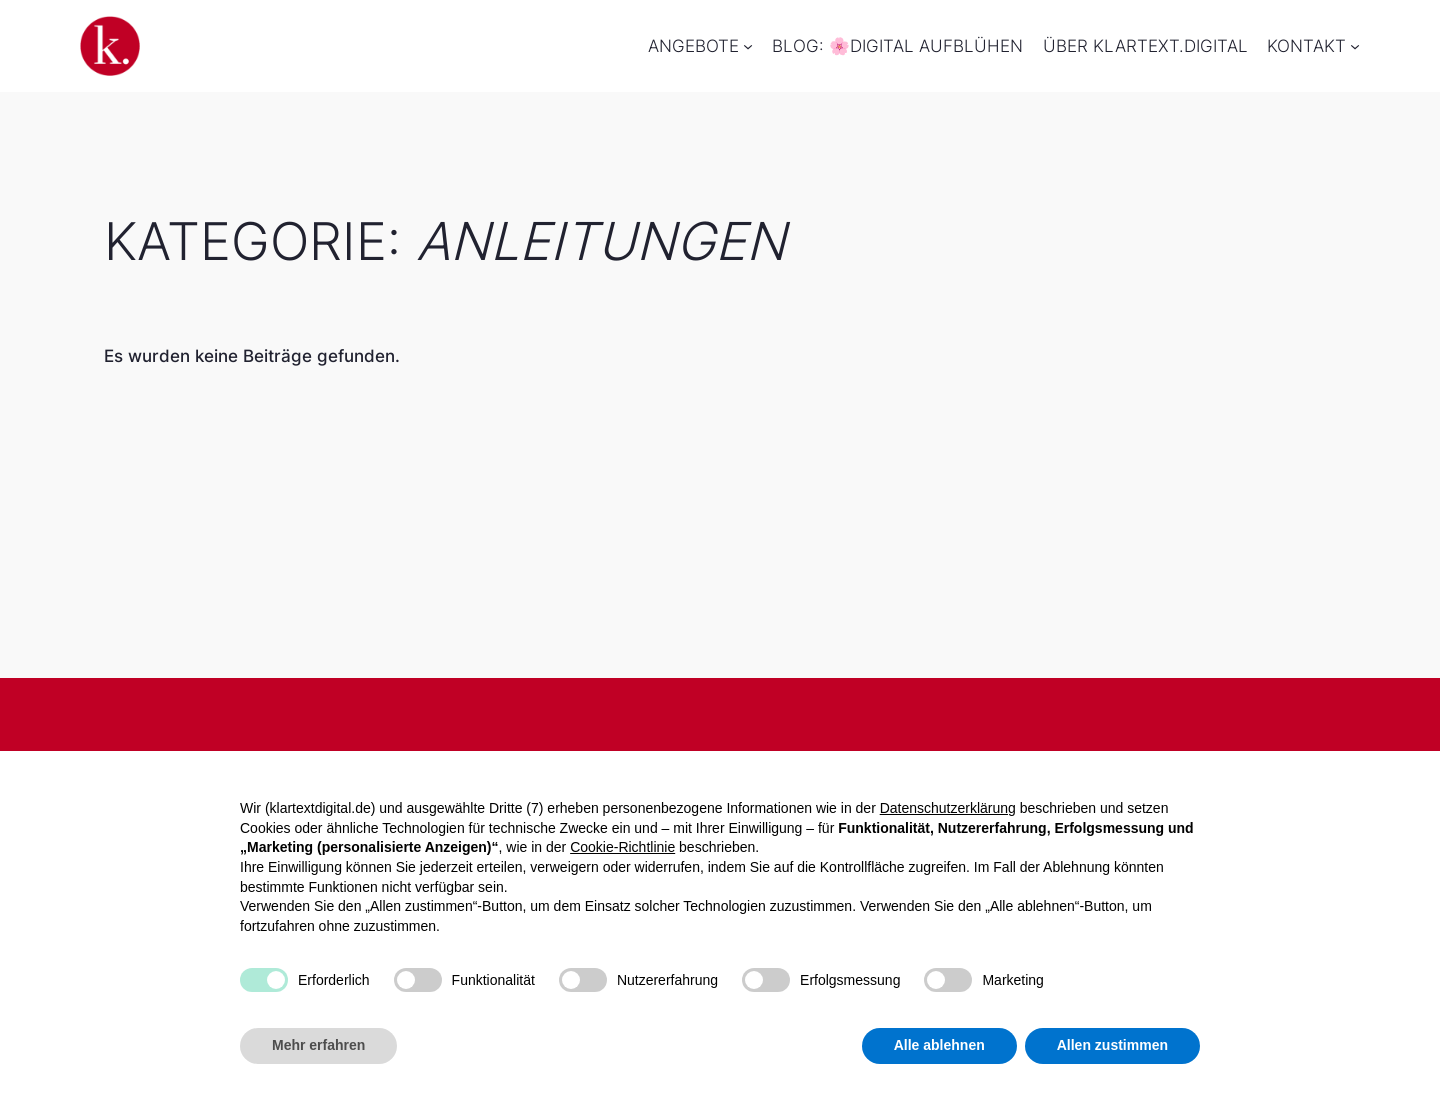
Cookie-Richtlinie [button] (622, 847)
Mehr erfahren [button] (318, 1045)
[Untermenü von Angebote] (748, 46)
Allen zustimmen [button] (1112, 1045)
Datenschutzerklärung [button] (948, 808)
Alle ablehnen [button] (939, 1045)
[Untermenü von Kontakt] (1355, 46)
